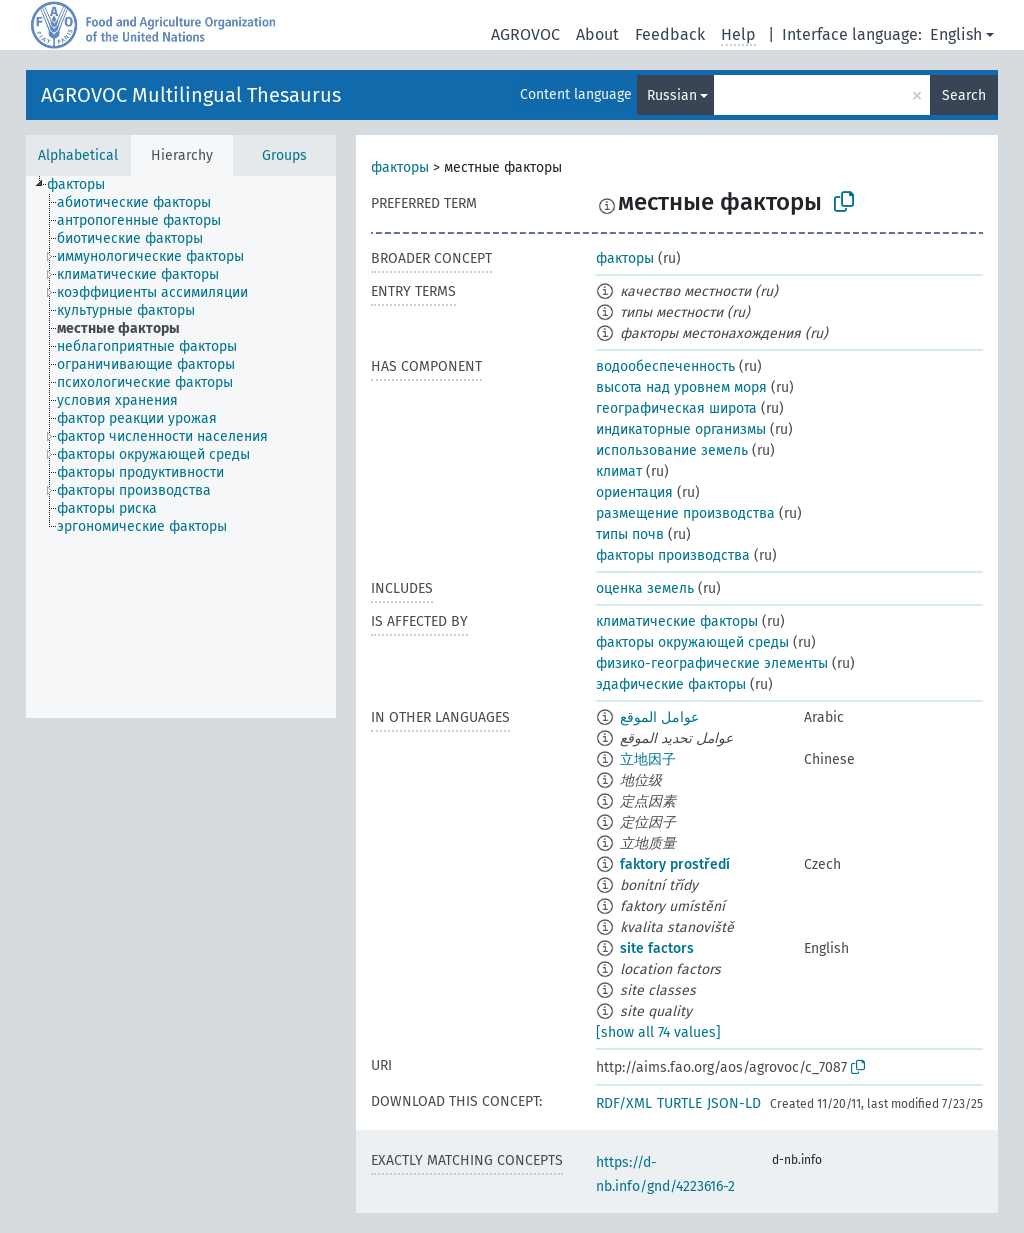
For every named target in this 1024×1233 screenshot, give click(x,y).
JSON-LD (734, 1103)
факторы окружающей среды (692, 642)
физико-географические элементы (712, 663)
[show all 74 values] (658, 1032)
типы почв (630, 534)
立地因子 (648, 759)
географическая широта (676, 408)
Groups (284, 155)
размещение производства (685, 513)
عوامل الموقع (659, 717)
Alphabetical (78, 155)
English (956, 34)
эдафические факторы (671, 684)
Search (964, 95)
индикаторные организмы (681, 429)
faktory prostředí (675, 864)
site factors (657, 948)
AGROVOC (525, 34)
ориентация (634, 492)
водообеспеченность (665, 366)
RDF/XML (624, 1103)
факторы (400, 167)
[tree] (181, 447)
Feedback (670, 34)
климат (619, 471)
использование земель (672, 450)
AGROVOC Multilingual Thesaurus (191, 95)
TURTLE (679, 1103)
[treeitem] (84, 185)
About (597, 34)
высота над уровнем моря (681, 387)
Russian (672, 95)
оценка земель (645, 588)
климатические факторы (677, 621)
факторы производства (673, 555)
